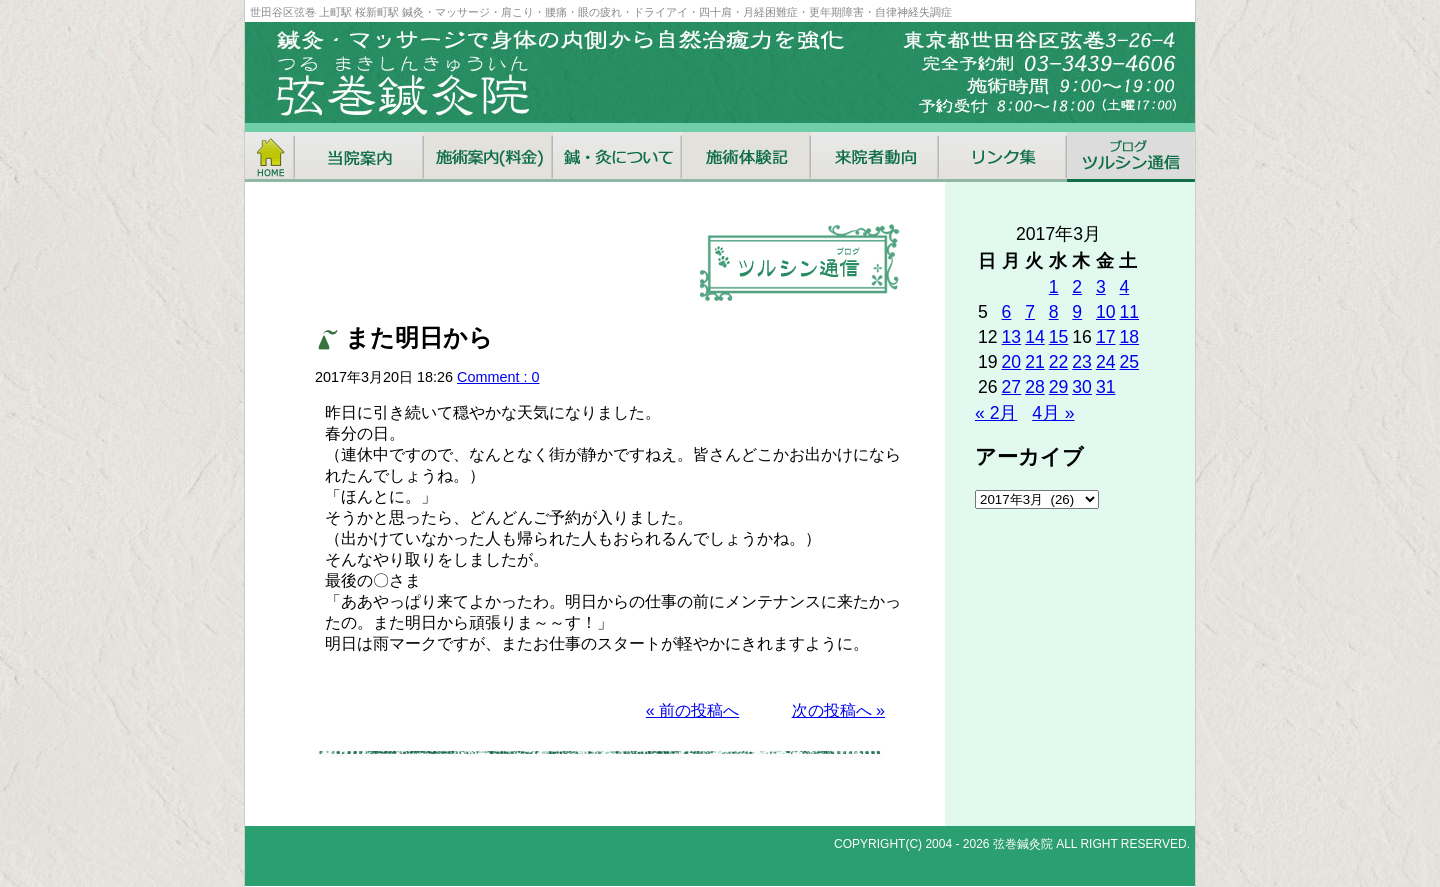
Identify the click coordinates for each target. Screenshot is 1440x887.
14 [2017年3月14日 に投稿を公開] (1035, 337)
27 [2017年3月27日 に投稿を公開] (1012, 387)
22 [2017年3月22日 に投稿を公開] (1059, 362)
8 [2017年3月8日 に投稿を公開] (1054, 312)
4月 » (1053, 413)
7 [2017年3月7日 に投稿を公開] (1030, 312)
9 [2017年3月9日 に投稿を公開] (1077, 312)
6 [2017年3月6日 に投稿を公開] (1007, 312)
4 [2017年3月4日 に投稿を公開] (1124, 287)
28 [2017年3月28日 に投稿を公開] (1035, 387)
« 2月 (996, 413)
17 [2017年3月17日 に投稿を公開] (1106, 337)
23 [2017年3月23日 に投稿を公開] (1082, 362)
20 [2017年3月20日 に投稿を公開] (1012, 362)
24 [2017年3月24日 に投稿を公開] (1106, 362)
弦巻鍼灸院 (1023, 844)
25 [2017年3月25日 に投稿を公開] (1129, 362)
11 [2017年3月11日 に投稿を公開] (1129, 312)
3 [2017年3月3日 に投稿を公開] (1101, 287)
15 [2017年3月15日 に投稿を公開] (1059, 337)
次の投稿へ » (838, 710)
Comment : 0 (498, 377)
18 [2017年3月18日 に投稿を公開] (1129, 337)
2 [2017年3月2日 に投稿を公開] (1077, 287)
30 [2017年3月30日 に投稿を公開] (1082, 387)
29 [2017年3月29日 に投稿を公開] (1059, 387)
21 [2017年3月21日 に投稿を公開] (1035, 362)
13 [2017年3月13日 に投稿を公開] (1012, 337)
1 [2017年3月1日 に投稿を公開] (1054, 287)
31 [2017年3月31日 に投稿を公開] (1106, 387)
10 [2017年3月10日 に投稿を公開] (1106, 312)
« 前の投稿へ (692, 710)
